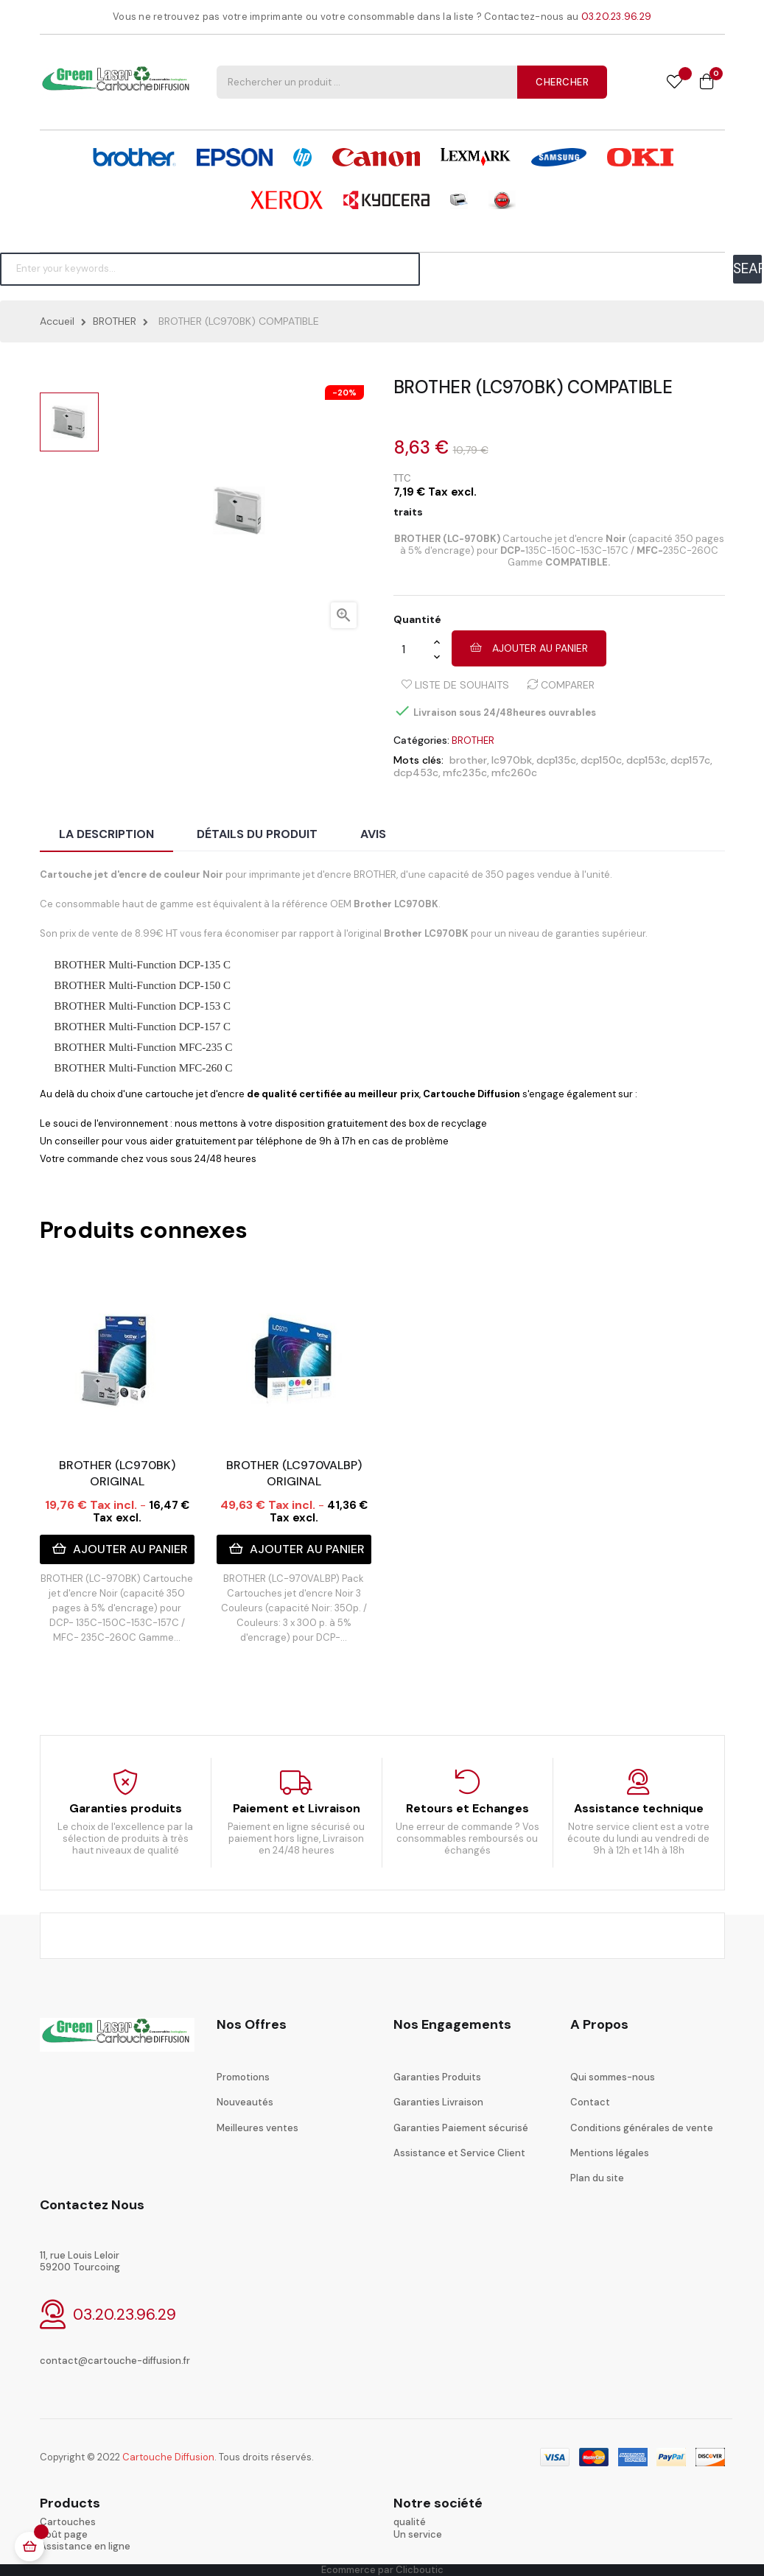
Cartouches (68, 2522)
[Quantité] (413, 649)
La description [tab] (106, 834)
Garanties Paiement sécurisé (460, 2128)
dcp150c (601, 760)
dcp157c (690, 760)
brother (468, 760)
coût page (64, 2534)
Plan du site (597, 2178)
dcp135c (556, 760)
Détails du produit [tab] (257, 834)
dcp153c (646, 760)
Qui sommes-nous (612, 2077)
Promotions (243, 2077)
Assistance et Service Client (459, 2153)
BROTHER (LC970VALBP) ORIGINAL (294, 1473)
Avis (373, 834)
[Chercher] (210, 269)
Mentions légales (609, 2153)
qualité (409, 2522)
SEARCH (747, 268)
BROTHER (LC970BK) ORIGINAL (117, 1473)
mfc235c (465, 772)
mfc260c (514, 772)
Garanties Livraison (438, 2102)
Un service (417, 2534)
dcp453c (415, 772)
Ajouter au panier (529, 648)
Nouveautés (245, 2102)
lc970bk (511, 760)
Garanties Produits (437, 2077)
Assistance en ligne (85, 2546)
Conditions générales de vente (641, 2128)
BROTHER (473, 740)
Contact (590, 2102)
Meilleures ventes (257, 2128)
